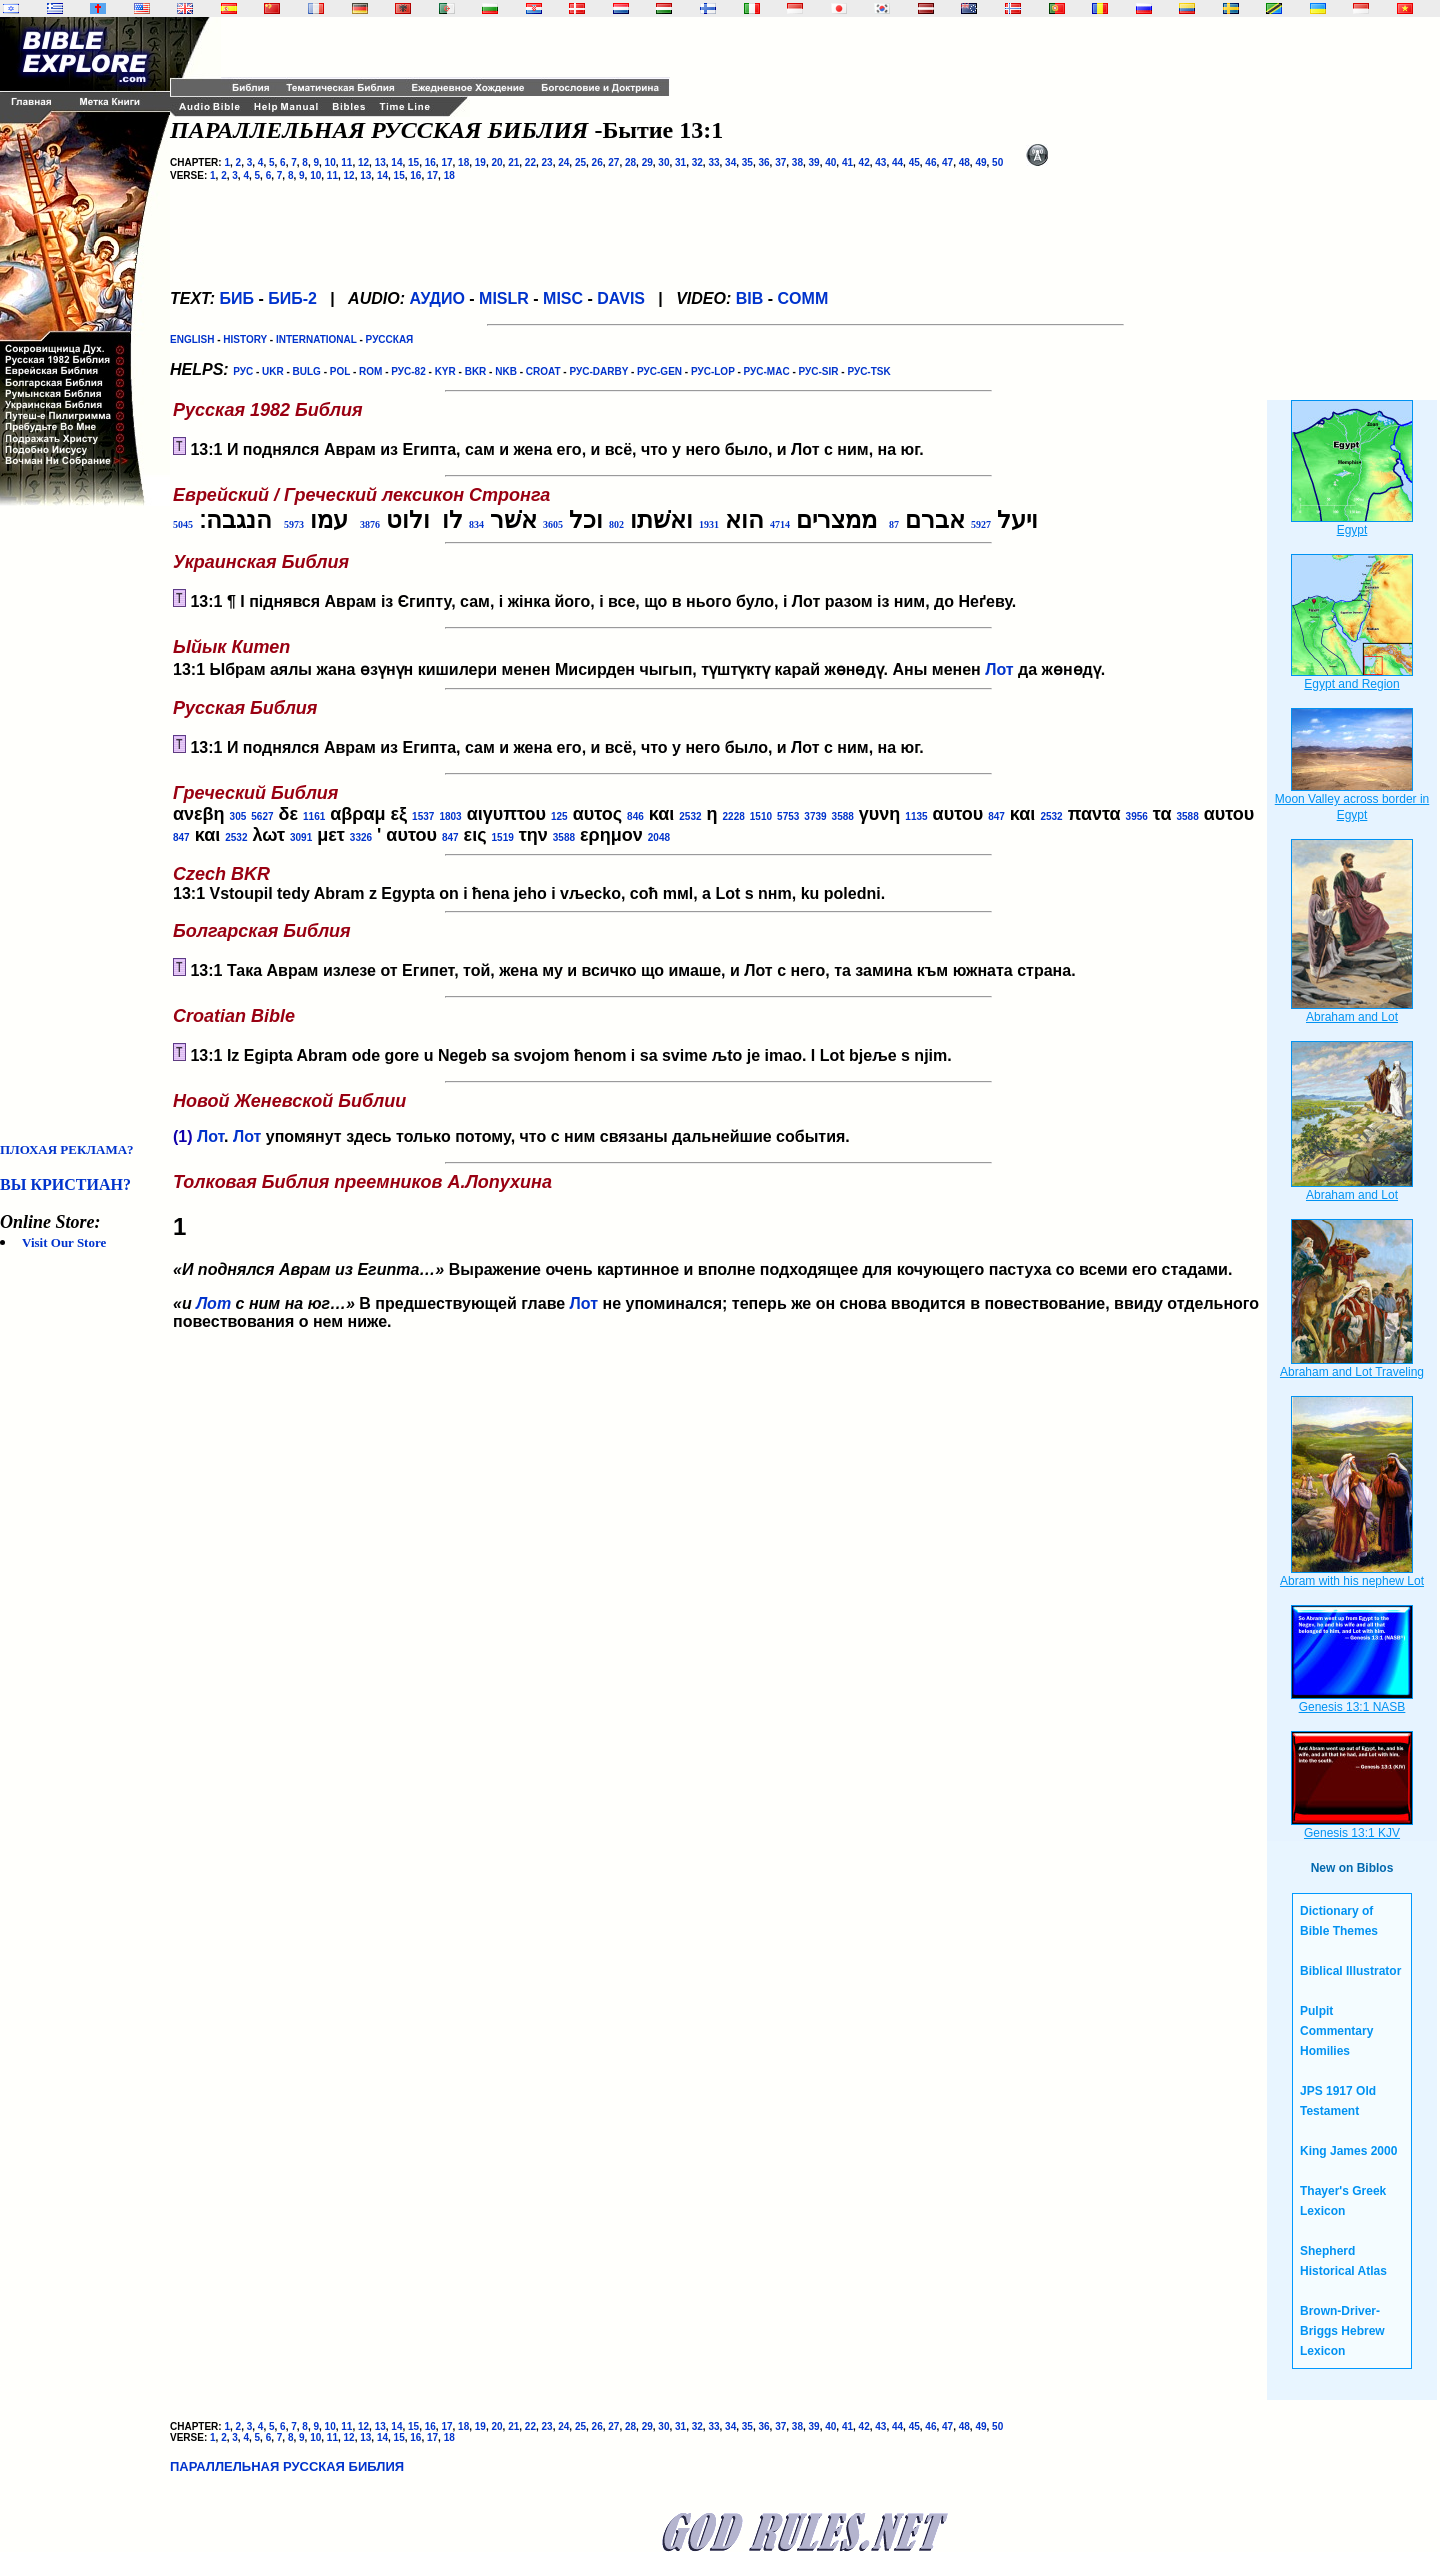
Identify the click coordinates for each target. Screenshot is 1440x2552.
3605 (553, 524)
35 (747, 162)
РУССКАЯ (390, 339)
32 (697, 162)
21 (513, 162)
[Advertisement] (80, 824)
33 (713, 162)
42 (864, 162)
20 (496, 162)
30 (663, 162)
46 (930, 162)
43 (880, 162)
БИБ (236, 298)
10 (330, 162)
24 (563, 162)
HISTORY (245, 339)
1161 (314, 816)
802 (616, 524)
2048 (659, 837)
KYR (445, 371)
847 (996, 816)
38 (797, 162)
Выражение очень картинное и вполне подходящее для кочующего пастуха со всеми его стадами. (718, 1226)
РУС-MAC (767, 371)
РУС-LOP (713, 371)
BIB (750, 298)
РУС (243, 371)
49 (980, 162)
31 (680, 162)
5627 (262, 816)
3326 (361, 837)
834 (476, 524)
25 (580, 162)
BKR (476, 371)
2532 (690, 816)
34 (730, 162)
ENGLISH (192, 339)
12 (363, 162)
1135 (916, 816)
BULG (307, 371)
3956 (1137, 816)
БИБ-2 (292, 298)
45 (914, 162)
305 (238, 816)
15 (413, 162)
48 (964, 162)
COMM (803, 298)
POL (340, 371)
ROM (370, 371)
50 (997, 162)
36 (763, 162)
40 (830, 162)
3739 (815, 816)
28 (630, 162)
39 (814, 162)
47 (947, 162)
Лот (999, 669)
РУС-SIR (819, 371)
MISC (563, 298)
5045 (183, 524)
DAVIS (621, 298)
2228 (734, 816)
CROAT (543, 371)
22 (530, 162)
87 (894, 524)
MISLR (504, 298)
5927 (981, 524)
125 (559, 816)
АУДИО (436, 298)
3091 (301, 837)
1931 (709, 524)
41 (847, 162)
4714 (780, 524)
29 (647, 162)
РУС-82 (408, 371)
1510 (761, 816)
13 (380, 162)
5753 (788, 816)
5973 (294, 524)
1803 (450, 816)
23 (547, 162)
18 (463, 162)
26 (597, 162)
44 (897, 162)
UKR (273, 371)
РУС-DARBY (598, 371)
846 (635, 816)
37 (780, 162)
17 (446, 162)
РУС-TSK (868, 371)
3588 (843, 816)
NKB (506, 371)
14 (396, 162)
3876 (370, 524)
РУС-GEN (659, 371)
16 (430, 162)
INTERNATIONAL (316, 339)
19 (480, 162)
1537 (423, 816)
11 (346, 162)
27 (613, 162)
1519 (503, 837)
